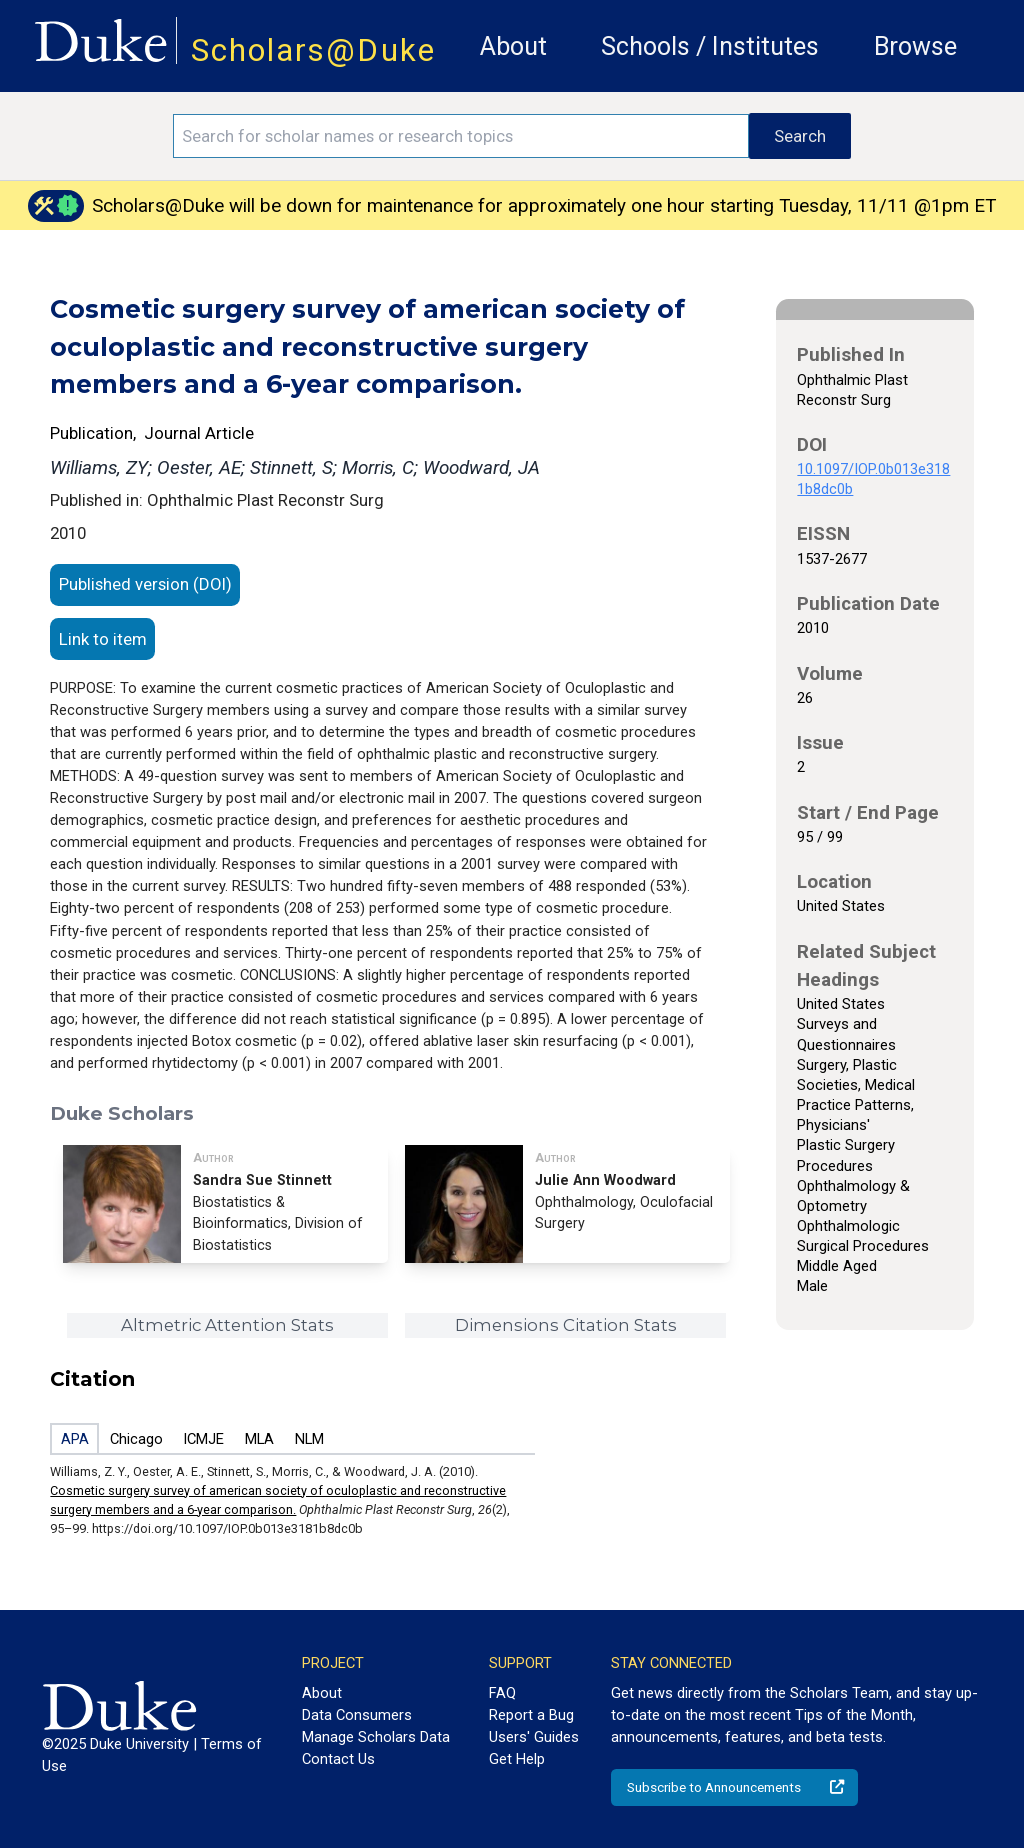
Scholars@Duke (313, 50)
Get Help (517, 1759)
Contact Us (338, 1759)
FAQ (502, 1693)
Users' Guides (534, 1737)
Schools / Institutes (710, 46)
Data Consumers (357, 1715)
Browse (915, 46)
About (513, 46)
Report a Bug (531, 1715)
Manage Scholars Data (376, 1737)
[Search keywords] (461, 136)
